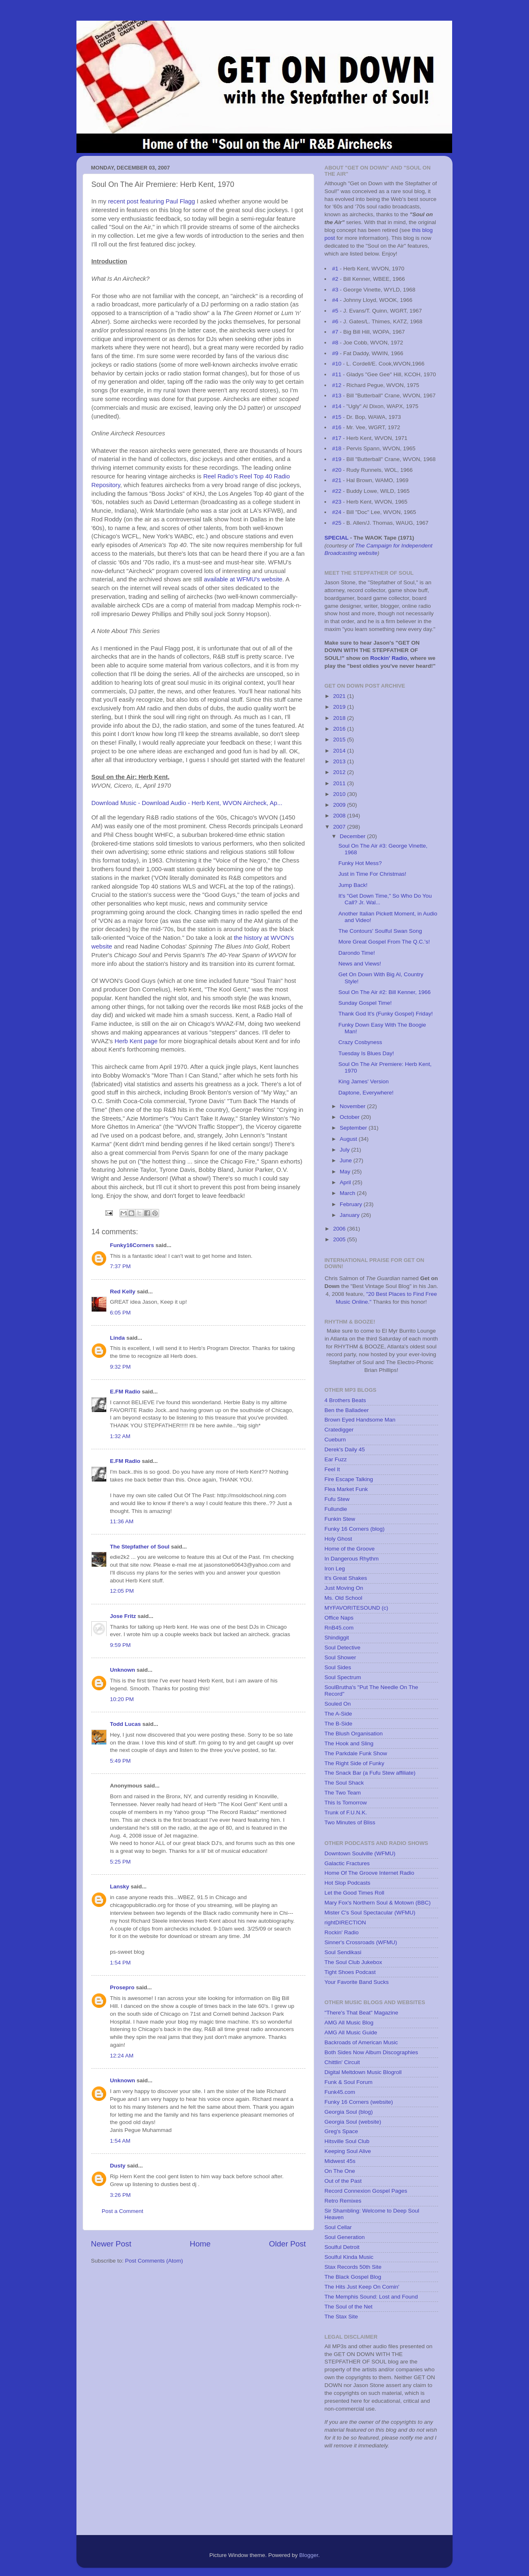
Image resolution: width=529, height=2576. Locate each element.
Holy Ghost (338, 1539)
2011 (340, 783)
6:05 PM (120, 1313)
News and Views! (359, 964)
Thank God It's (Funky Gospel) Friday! (385, 1014)
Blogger (308, 2555)
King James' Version (363, 1081)
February (352, 1204)
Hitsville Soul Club (346, 2141)
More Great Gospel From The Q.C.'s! (384, 942)
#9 (335, 353)
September (354, 1128)
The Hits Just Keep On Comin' (361, 2287)
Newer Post (111, 2243)
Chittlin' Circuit (342, 2062)
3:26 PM (120, 2195)
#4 (335, 300)
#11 (337, 374)
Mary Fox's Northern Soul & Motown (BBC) (377, 1903)
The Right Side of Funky (354, 1763)
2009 (340, 805)
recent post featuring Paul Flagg (151, 201)
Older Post (287, 2243)
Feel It (332, 1469)
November (353, 1106)
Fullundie (335, 1509)
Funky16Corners (132, 1245)
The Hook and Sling (349, 1743)
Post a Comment (122, 2211)
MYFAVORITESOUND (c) (356, 1608)
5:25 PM (120, 1862)
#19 (337, 459)
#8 (335, 342)
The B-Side (338, 1724)
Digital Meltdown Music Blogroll (363, 2072)
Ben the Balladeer (346, 1410)
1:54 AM (120, 2141)
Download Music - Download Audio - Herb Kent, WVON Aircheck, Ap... (186, 803)
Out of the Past (343, 2181)
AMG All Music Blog (349, 2022)
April (346, 1182)
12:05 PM (122, 1591)
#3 (335, 290)
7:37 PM (120, 1266)
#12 (337, 385)
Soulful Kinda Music (349, 2257)
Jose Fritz (123, 1616)
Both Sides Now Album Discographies (371, 2052)
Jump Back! (353, 885)
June (346, 1160)
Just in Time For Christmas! (372, 874)
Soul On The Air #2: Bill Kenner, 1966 (384, 992)
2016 (340, 729)
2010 (340, 794)
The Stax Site (341, 2316)
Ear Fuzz (335, 1459)
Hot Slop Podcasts (347, 1883)
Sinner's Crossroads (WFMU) (360, 1942)
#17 (337, 438)
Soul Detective (342, 1647)
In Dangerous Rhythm (351, 1559)
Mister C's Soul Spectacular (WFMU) (369, 1912)
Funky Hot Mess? (360, 863)
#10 (337, 364)
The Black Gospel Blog (352, 2277)
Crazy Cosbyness (360, 1042)
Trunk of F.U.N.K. (345, 1812)
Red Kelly (123, 1291)
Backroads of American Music (361, 2042)
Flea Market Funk (346, 1489)
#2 (335, 279)
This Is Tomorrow (345, 1802)
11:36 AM (121, 1521)
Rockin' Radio (388, 658)
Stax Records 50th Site (352, 2267)
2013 (340, 761)
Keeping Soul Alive (347, 2151)
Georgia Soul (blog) (348, 2112)
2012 (340, 772)
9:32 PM (120, 1367)
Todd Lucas (125, 1724)
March (348, 1193)
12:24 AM (121, 2056)
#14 (337, 406)
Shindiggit (336, 1637)
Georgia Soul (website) (352, 2122)
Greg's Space (341, 2131)
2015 (340, 739)
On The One (339, 2171)
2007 (340, 827)
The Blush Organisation (353, 1733)
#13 (337, 395)
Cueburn (335, 1439)
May (346, 1172)
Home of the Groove (349, 1549)
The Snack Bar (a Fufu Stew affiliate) (369, 1773)
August (349, 1139)
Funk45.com (339, 2092)
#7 (335, 332)
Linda (117, 1338)
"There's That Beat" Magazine (361, 2013)
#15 (337, 417)
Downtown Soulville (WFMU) (360, 1853)
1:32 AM (120, 1436)
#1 (335, 268)
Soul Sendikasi (342, 1952)
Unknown (122, 1670)
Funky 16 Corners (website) (358, 2102)
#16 (337, 427)
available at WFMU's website (243, 579)
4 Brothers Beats (345, 1400)
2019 (340, 707)
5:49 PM (120, 1761)
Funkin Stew (339, 1519)
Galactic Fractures (347, 1863)
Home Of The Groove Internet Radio (369, 1873)
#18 (337, 448)
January (350, 1215)
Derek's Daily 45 (344, 1449)
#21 (337, 480)
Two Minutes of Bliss (349, 1822)
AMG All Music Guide (350, 2032)
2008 (340, 815)
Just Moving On (343, 1588)
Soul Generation (344, 2237)
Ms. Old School (343, 1598)
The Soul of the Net (348, 2307)
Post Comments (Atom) (154, 2261)
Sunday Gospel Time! (365, 1003)
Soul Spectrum (342, 1677)
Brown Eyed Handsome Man (360, 1420)
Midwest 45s (339, 2161)
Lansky (119, 1886)
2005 (340, 1239)
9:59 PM (120, 1645)
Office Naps (338, 1618)
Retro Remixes (342, 2201)
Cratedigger (339, 1430)
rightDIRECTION (345, 1922)
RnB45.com (339, 1628)
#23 (337, 502)
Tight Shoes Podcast (350, 1972)
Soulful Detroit (342, 2247)
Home (200, 2243)
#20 (337, 470)
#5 (335, 311)
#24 (337, 512)
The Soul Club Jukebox (353, 1962)
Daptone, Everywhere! (366, 1093)
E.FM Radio (125, 1391)
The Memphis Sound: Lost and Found (371, 2297)
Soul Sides (337, 1667)
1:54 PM (120, 1962)
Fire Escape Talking (348, 1479)
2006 (340, 1229)
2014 (340, 751)
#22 (337, 491)
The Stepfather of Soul (139, 1547)
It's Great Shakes (345, 1578)
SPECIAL (336, 538)
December (353, 836)
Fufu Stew (337, 1499)
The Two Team (342, 1793)
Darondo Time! (356, 953)
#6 (335, 321)
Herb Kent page (135, 1041)
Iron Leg (334, 1568)
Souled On (337, 1704)
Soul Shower (340, 1657)
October (350, 1117)
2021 (340, 696)
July (345, 1150)
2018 (340, 718)
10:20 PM (122, 1699)
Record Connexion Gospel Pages (365, 2191)
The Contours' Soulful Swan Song (380, 931)
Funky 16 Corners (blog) (354, 1529)
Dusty (118, 2166)
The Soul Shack (344, 1783)
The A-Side (338, 1714)
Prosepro (122, 1987)
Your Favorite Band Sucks (356, 1982)
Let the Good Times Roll (354, 1893)
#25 (337, 523)
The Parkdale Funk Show (355, 1753)
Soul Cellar (338, 2227)
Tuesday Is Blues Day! (366, 1053)
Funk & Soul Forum (348, 2082)
